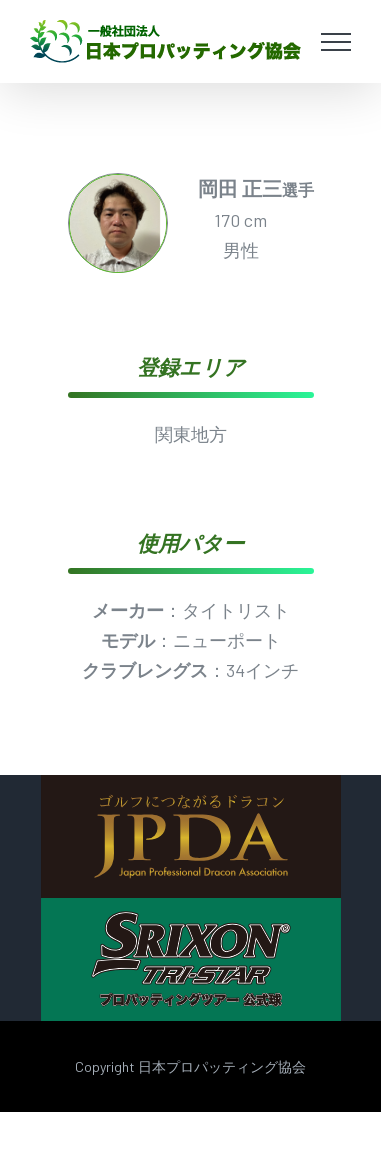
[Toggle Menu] (336, 42)
